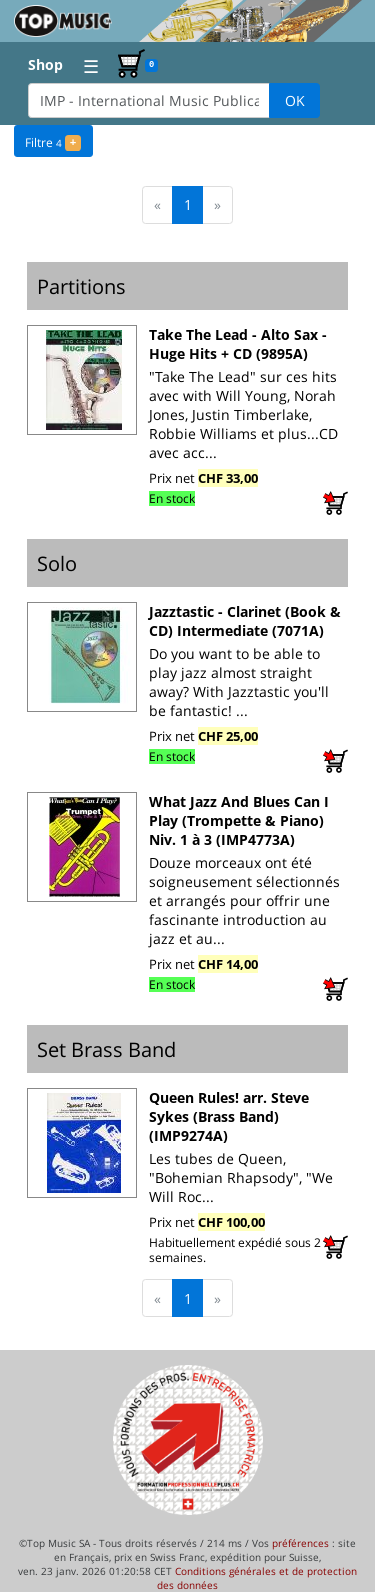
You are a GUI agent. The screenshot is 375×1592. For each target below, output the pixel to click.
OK (295, 100)
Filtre (52, 141)
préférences (300, 1543)
